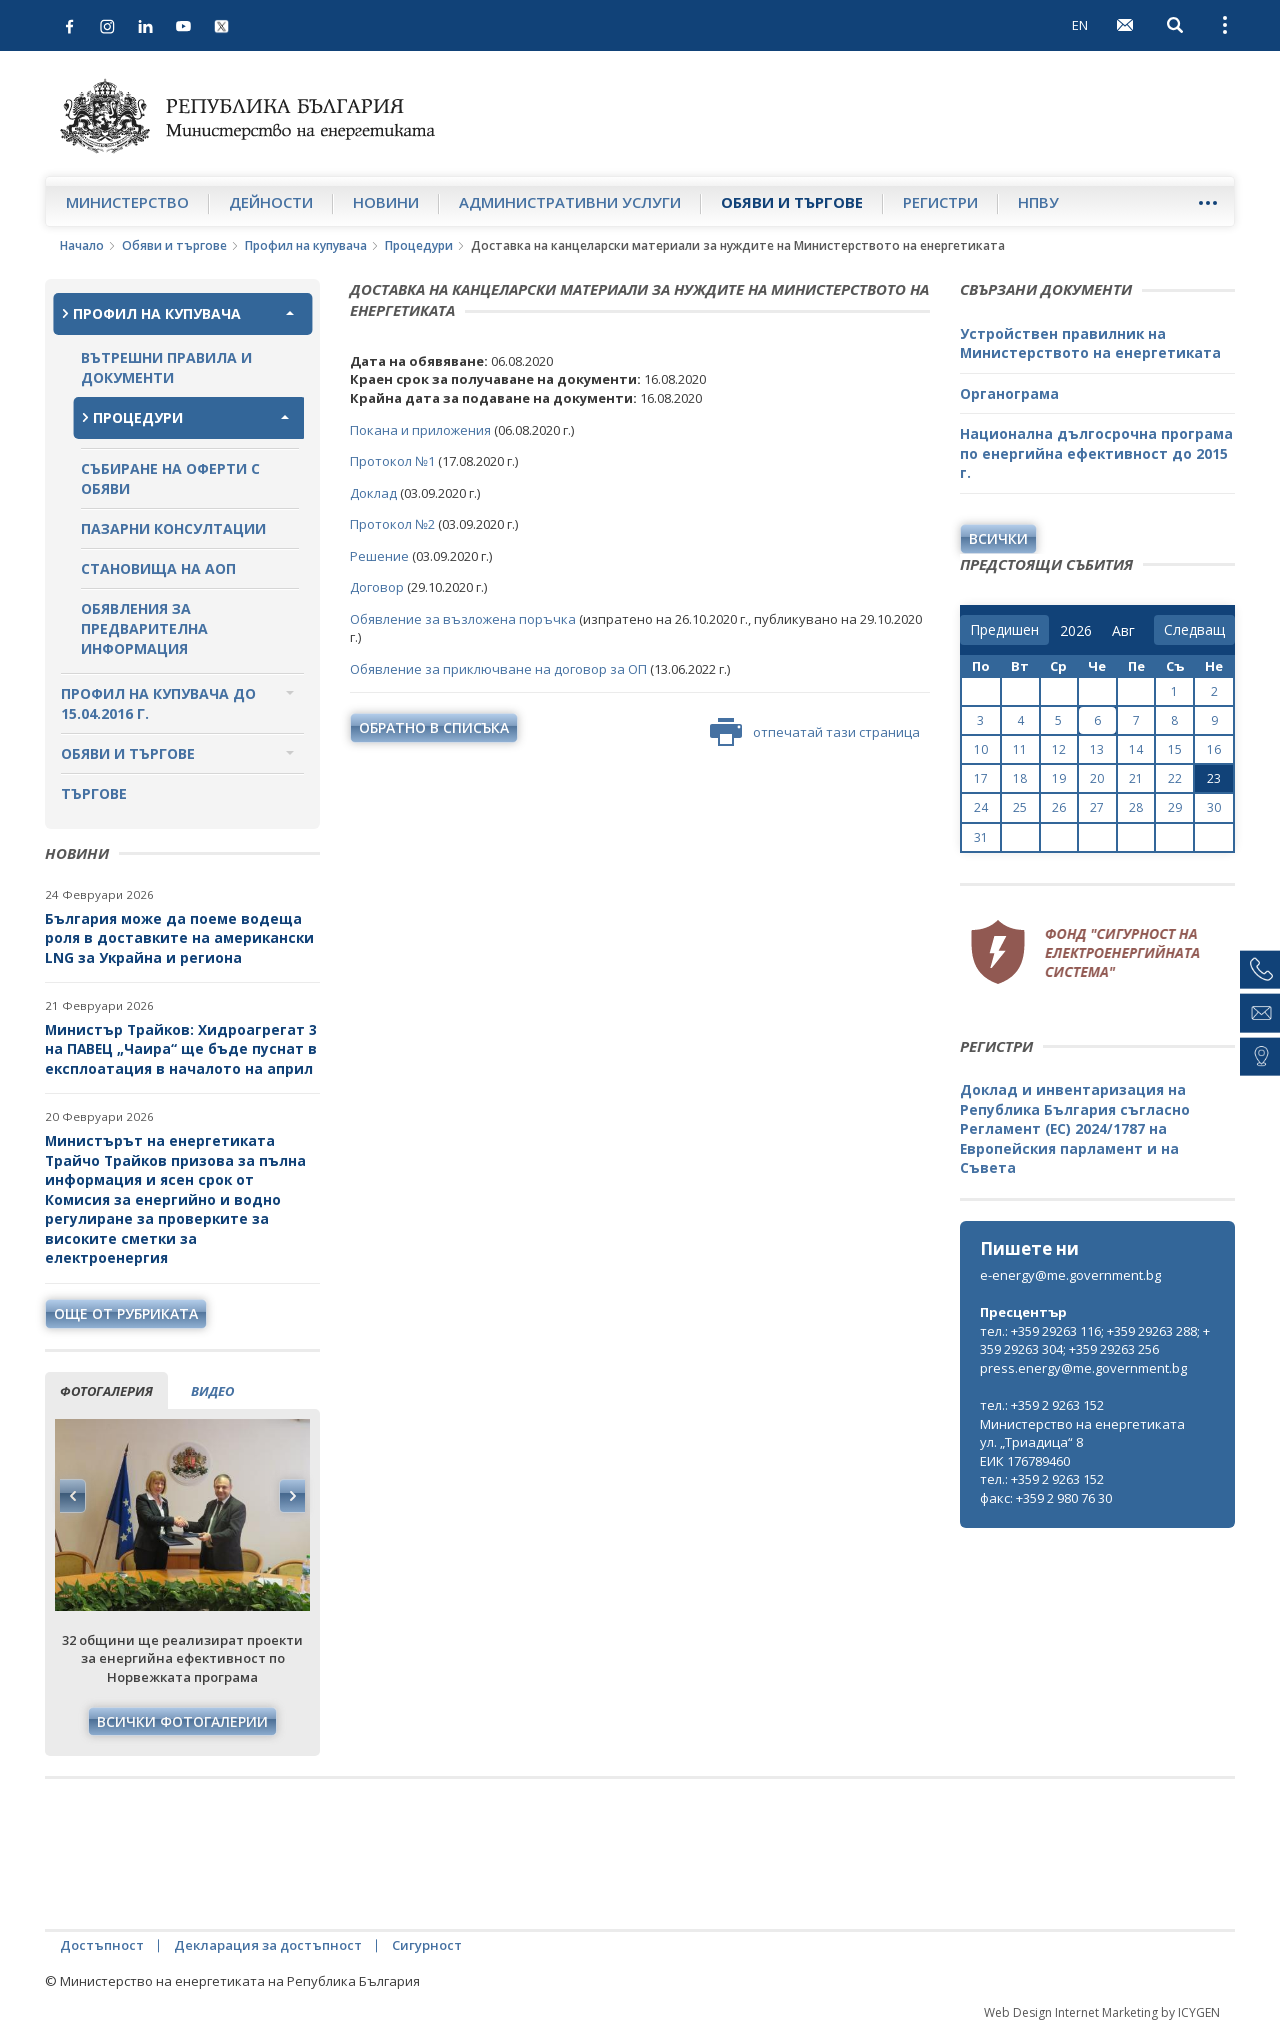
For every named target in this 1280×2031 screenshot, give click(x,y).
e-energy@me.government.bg (1070, 1275)
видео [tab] (212, 1391)
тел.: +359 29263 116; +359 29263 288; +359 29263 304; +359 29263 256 (1095, 1340)
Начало (82, 245)
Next (292, 1496)
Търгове (94, 793)
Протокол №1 (392, 461)
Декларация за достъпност (268, 1945)
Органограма (1009, 393)
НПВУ (1038, 202)
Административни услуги (570, 202)
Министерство (127, 202)
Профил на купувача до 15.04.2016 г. (158, 703)
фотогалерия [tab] (106, 1391)
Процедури (419, 245)
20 (1097, 778)
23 (1214, 778)
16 (1214, 749)
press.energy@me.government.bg (1083, 1368)
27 (1097, 807)
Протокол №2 (392, 524)
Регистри (940, 202)
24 (981, 807)
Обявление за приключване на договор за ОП (498, 669)
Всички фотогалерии (182, 1721)
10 (981, 749)
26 (1059, 807)
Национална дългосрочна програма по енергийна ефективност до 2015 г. (1096, 453)
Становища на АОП (158, 568)
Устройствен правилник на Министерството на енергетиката (1090, 343)
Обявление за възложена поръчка (463, 619)
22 (1175, 778)
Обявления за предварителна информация (144, 628)
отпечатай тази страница (815, 732)
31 (981, 837)
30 (1214, 807)
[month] (1127, 631)
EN (1080, 25)
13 (1097, 749)
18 (1020, 778)
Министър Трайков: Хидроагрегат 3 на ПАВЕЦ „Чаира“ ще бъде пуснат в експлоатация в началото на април (181, 1049)
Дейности (271, 202)
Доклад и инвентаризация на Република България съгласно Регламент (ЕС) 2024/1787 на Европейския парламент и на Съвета (1075, 1128)
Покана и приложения (420, 430)
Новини (386, 202)
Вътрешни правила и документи (166, 367)
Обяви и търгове (792, 202)
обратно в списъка (434, 727)
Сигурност (427, 1945)
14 (1136, 749)
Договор (377, 587)
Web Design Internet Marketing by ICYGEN (1102, 2012)
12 (1059, 749)
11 (1020, 749)
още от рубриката (126, 1313)
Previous (73, 1496)
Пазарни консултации (173, 528)
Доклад (373, 493)
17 (981, 778)
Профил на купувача (306, 245)
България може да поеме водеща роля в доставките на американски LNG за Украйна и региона (179, 938)
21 (1136, 778)
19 (1059, 778)
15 (1175, 749)
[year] (1076, 631)
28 (1136, 807)
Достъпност (102, 1945)
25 (1020, 807)
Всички (998, 538)
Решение (379, 556)
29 (1175, 807)
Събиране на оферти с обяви (170, 478)
